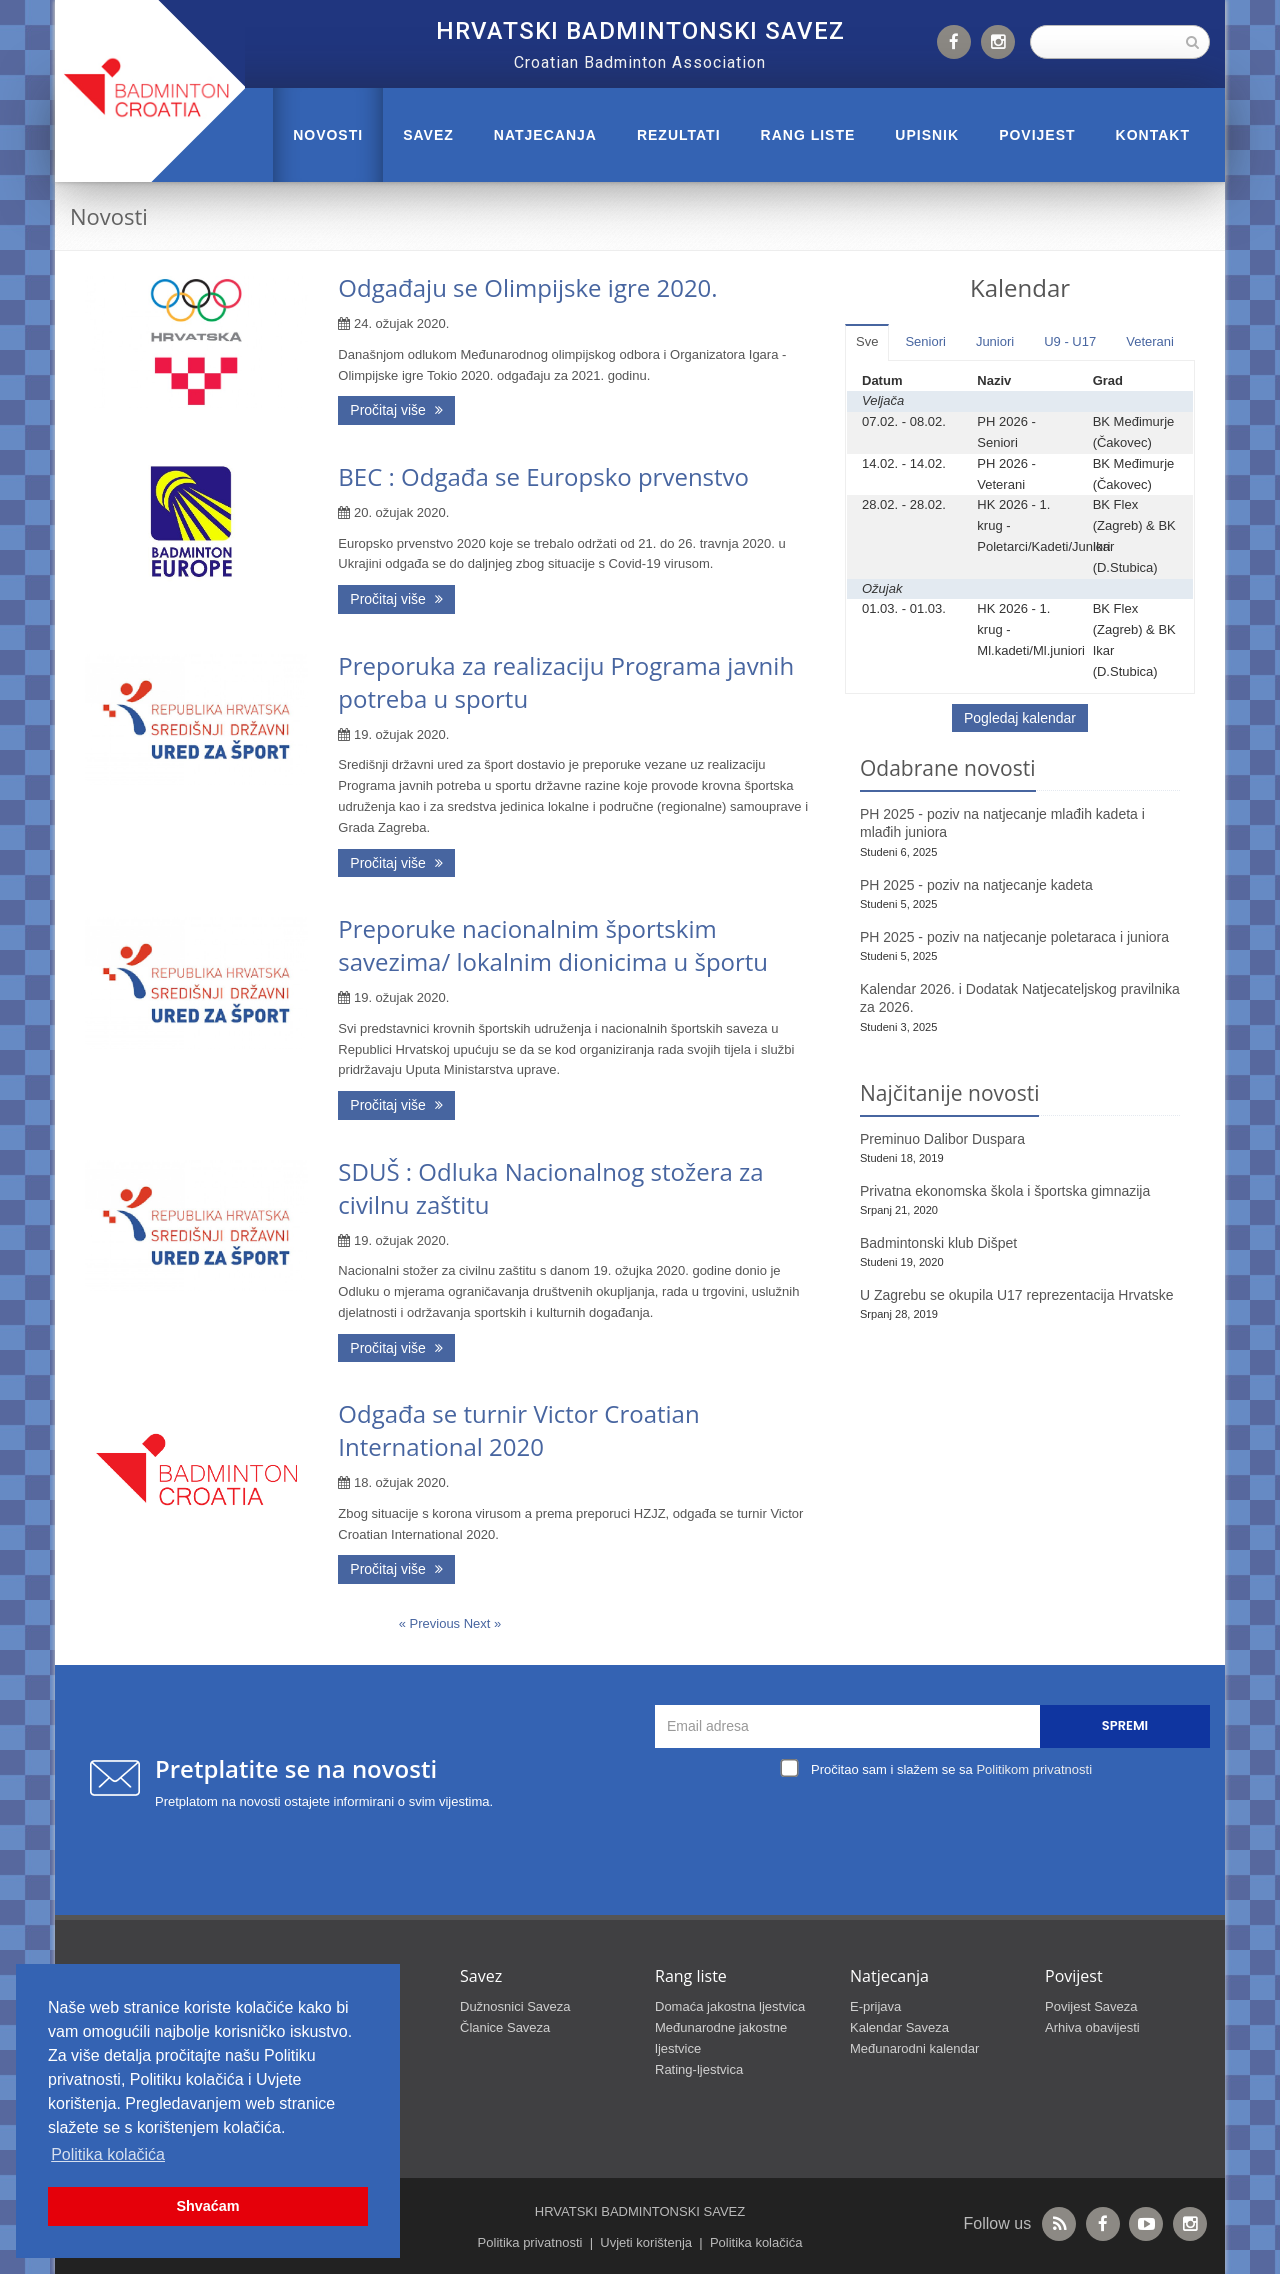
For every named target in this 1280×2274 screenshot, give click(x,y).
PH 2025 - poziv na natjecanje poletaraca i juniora (1014, 937)
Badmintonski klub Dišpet (938, 1243)
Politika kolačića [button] (108, 2154)
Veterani (1150, 341)
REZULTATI (679, 135)
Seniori (925, 341)
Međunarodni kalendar (914, 2048)
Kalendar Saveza (899, 2027)
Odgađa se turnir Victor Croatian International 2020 (518, 1430)
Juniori (995, 341)
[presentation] (938, 1829)
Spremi (1125, 1725)
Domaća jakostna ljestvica (730, 2006)
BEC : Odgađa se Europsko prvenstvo (543, 476)
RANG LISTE (808, 135)
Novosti (328, 135)
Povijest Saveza (1091, 2006)
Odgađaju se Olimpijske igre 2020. (527, 287)
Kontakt (1153, 135)
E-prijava (875, 2006)
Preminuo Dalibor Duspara (942, 1139)
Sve (867, 341)
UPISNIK (927, 135)
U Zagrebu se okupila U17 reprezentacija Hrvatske (1017, 1295)
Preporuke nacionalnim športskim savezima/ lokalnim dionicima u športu (553, 945)
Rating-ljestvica (699, 2069)
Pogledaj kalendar (1020, 718)
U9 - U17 (1070, 341)
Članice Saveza (505, 2027)
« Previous (431, 1623)
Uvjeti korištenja (646, 2242)
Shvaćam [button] (207, 2206)
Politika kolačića (756, 2242)
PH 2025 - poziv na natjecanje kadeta (976, 885)
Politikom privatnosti (1034, 1769)
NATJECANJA (545, 135)
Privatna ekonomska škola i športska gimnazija (1005, 1191)
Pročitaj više (396, 410)
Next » (483, 1623)
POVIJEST (1037, 135)
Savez (428, 135)
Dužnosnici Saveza (515, 2006)
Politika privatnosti (530, 2242)
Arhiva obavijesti (1092, 2027)
